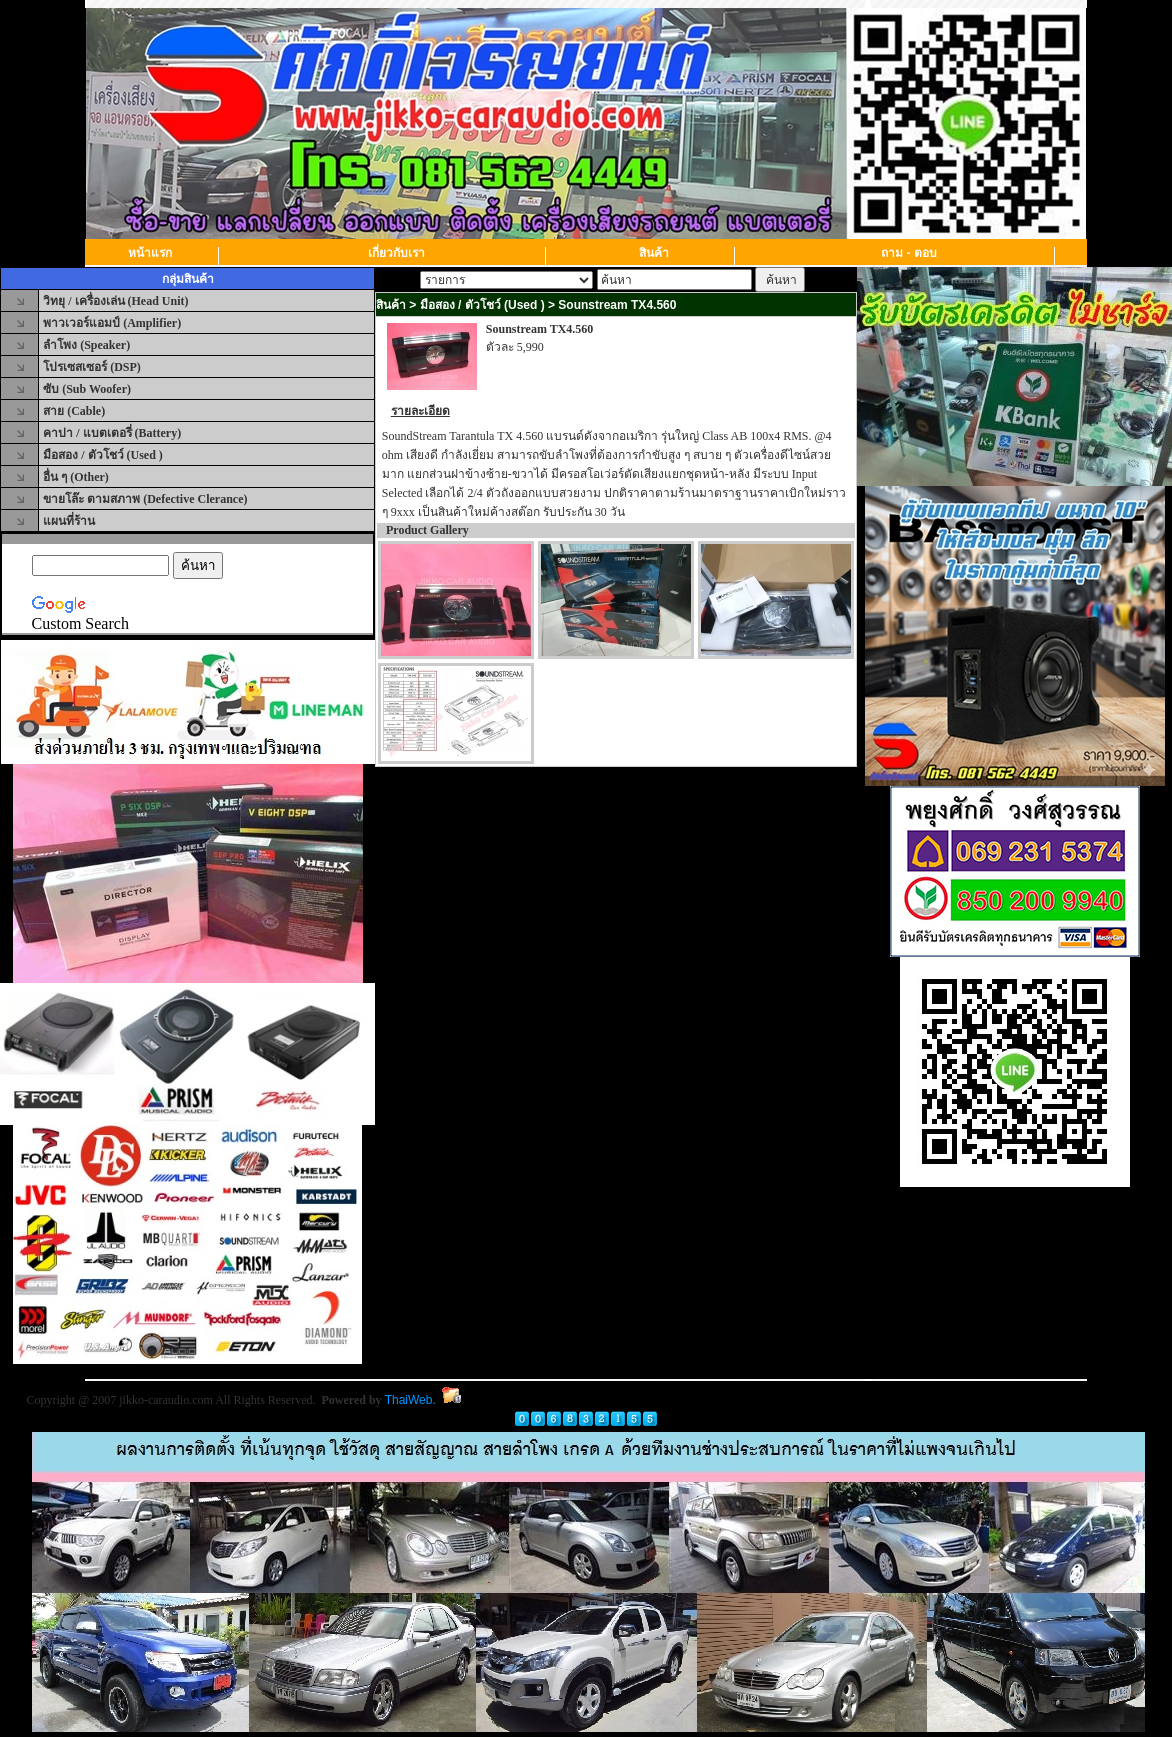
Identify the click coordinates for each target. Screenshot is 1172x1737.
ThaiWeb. (410, 1400)
